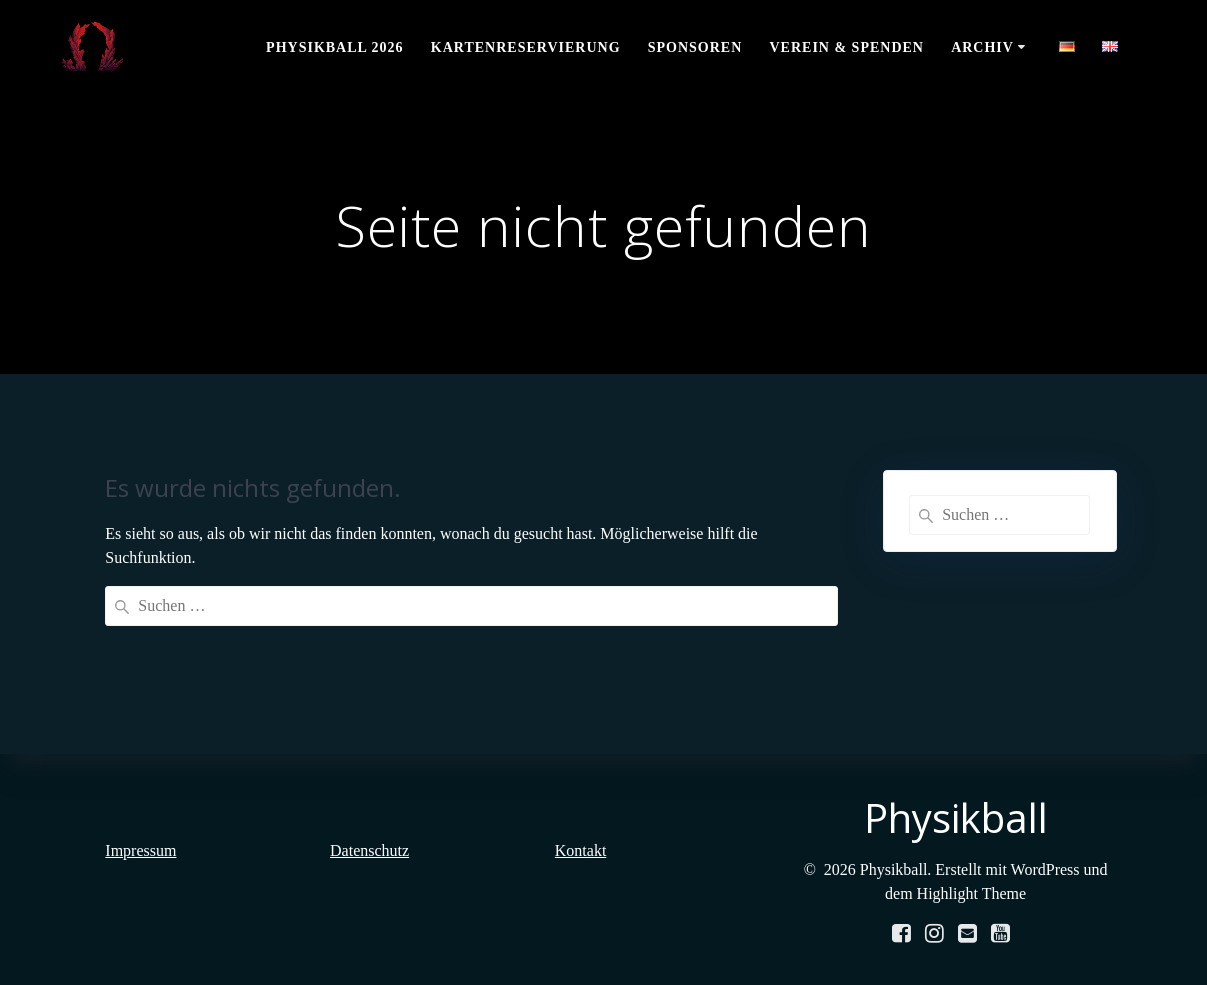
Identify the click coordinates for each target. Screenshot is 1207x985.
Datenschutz (369, 850)
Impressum (140, 850)
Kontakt (581, 850)
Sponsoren (695, 47)
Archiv (982, 47)
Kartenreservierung (526, 47)
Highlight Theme (971, 893)
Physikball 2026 (335, 47)
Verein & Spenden (846, 47)
